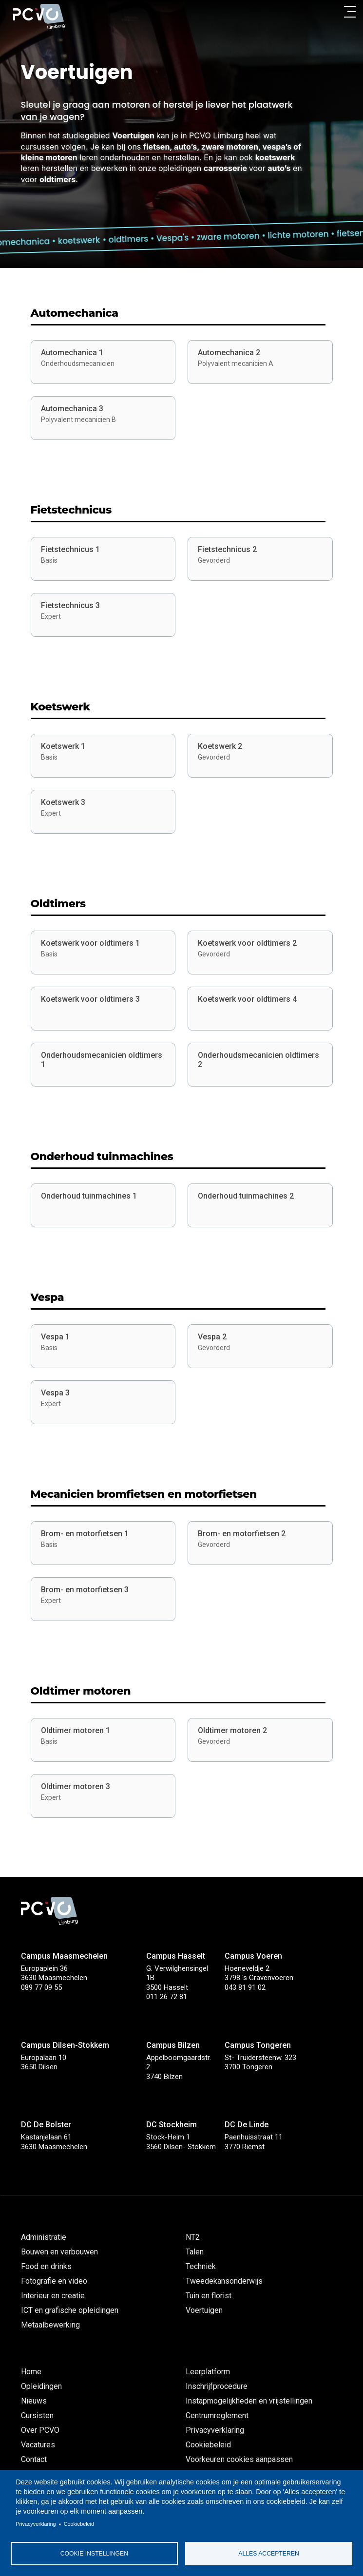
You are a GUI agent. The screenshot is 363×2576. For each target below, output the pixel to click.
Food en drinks (46, 2266)
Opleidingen (41, 2386)
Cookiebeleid (79, 2524)
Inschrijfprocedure (217, 2386)
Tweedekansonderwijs (224, 2281)
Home (31, 2371)
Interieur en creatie (53, 2295)
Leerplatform (208, 2371)
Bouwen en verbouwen (59, 2251)
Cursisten (37, 2415)
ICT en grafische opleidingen (69, 2310)
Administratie (43, 2237)
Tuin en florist (208, 2295)
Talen (195, 2251)
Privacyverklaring (36, 2524)
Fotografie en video (54, 2281)
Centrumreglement (217, 2415)
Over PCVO (40, 2430)
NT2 (193, 2237)
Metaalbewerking (50, 2324)
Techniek (201, 2266)
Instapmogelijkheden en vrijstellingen (249, 2400)
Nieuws (34, 2400)
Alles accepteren (268, 2553)
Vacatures (38, 2444)
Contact (34, 2459)
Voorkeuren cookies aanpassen (239, 2459)
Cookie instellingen (94, 2553)
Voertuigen (204, 2310)
